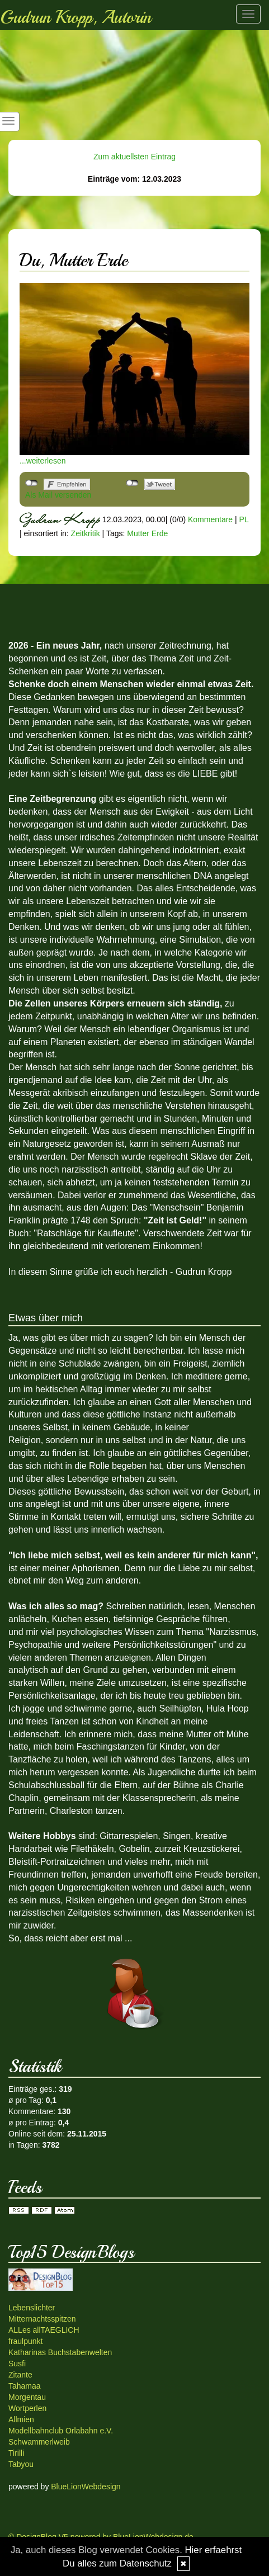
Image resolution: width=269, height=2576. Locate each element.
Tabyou (21, 2464)
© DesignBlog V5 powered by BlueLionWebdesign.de (101, 2536)
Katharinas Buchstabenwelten (60, 2352)
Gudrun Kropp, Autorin (75, 17)
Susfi (17, 2363)
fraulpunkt (25, 2341)
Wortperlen (27, 2408)
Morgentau (27, 2397)
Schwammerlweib (39, 2441)
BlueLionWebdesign (85, 2486)
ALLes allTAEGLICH (43, 2330)
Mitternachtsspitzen (42, 2318)
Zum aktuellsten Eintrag (134, 156)
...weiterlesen (42, 460)
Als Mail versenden (58, 494)
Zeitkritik (85, 533)
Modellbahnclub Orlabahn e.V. (60, 2430)
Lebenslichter (31, 2307)
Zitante (20, 2374)
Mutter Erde (147, 533)
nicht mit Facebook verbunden (31, 483)
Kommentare (210, 519)
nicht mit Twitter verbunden (132, 483)
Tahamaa (24, 2385)
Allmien (21, 2419)
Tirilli (16, 2453)
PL (244, 519)
